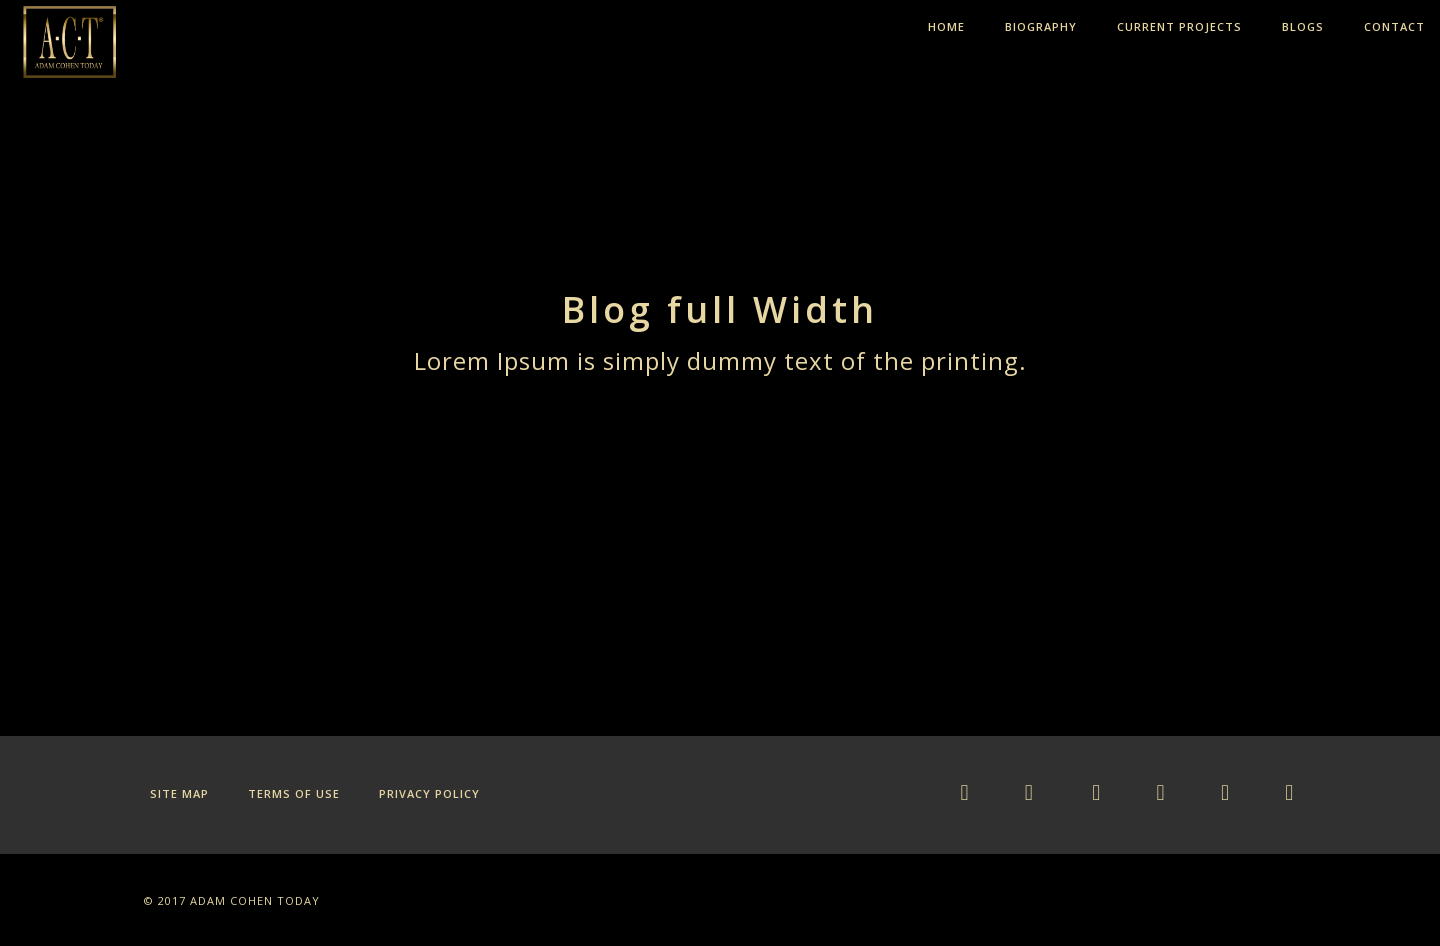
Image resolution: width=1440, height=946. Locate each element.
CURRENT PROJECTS (1179, 26)
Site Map (179, 793)
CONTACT (1394, 26)
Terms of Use (294, 793)
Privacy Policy (429, 793)
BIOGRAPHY (1041, 26)
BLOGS (1303, 26)
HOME (946, 26)
